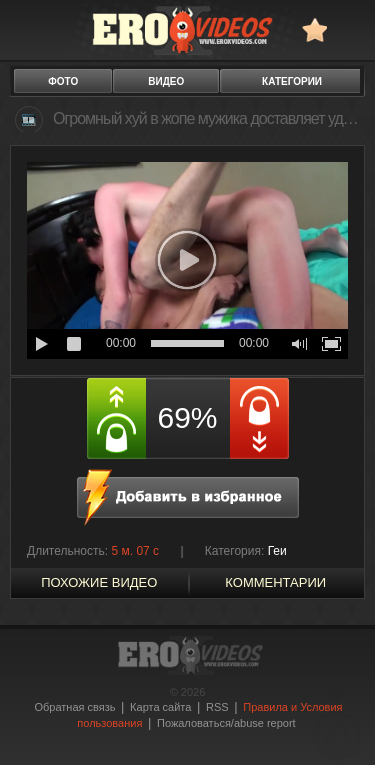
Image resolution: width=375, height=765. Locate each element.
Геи (277, 551)
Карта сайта (160, 707)
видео (166, 81)
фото (63, 81)
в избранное (314, 29)
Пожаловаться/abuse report (226, 723)
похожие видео (99, 582)
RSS (217, 707)
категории (292, 81)
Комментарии (275, 582)
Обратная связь (74, 707)
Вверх (337, 723)
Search (350, 29)
